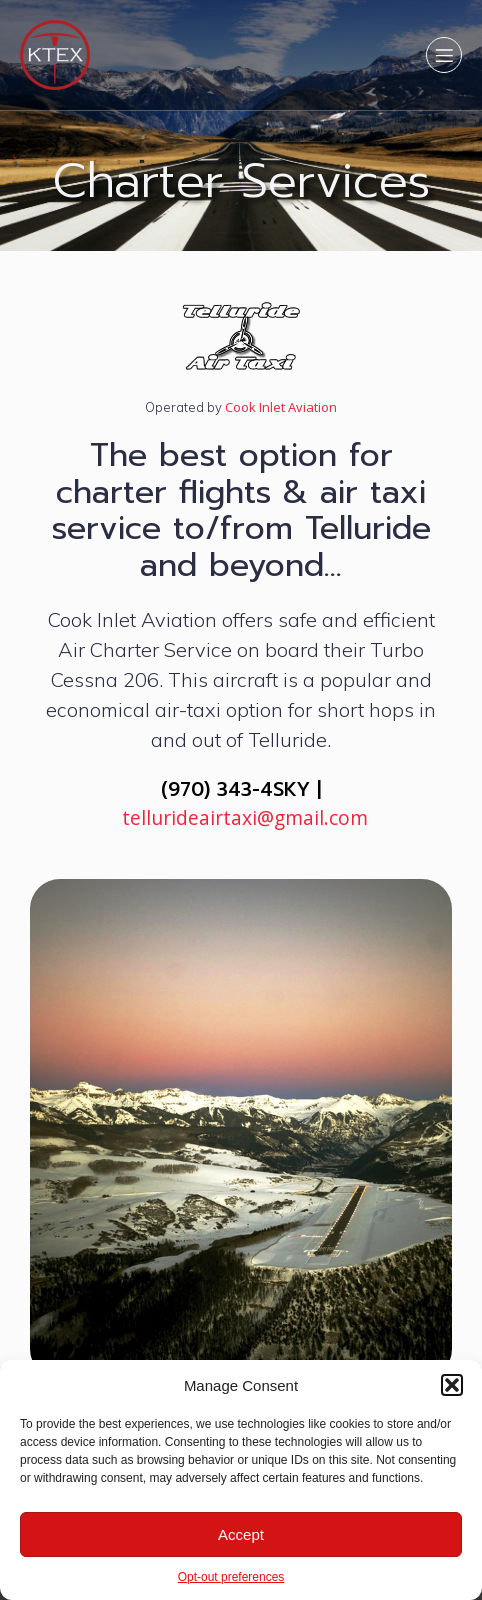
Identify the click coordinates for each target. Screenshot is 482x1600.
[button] (452, 1385)
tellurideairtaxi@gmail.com (245, 817)
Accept (241, 1534)
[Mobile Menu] (444, 55)
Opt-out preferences (231, 1577)
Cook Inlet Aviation (279, 407)
